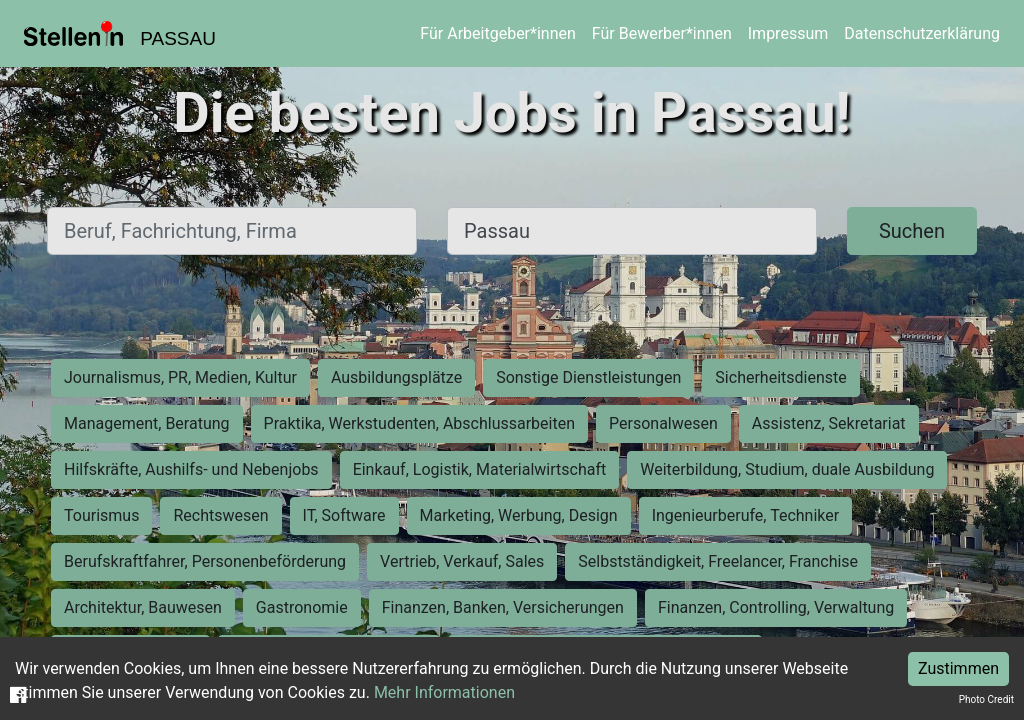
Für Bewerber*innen (662, 33)
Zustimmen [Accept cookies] (958, 668)
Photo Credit (986, 699)
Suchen (912, 231)
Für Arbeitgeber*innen (497, 33)
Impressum (788, 33)
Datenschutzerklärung (922, 33)
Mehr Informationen (444, 692)
